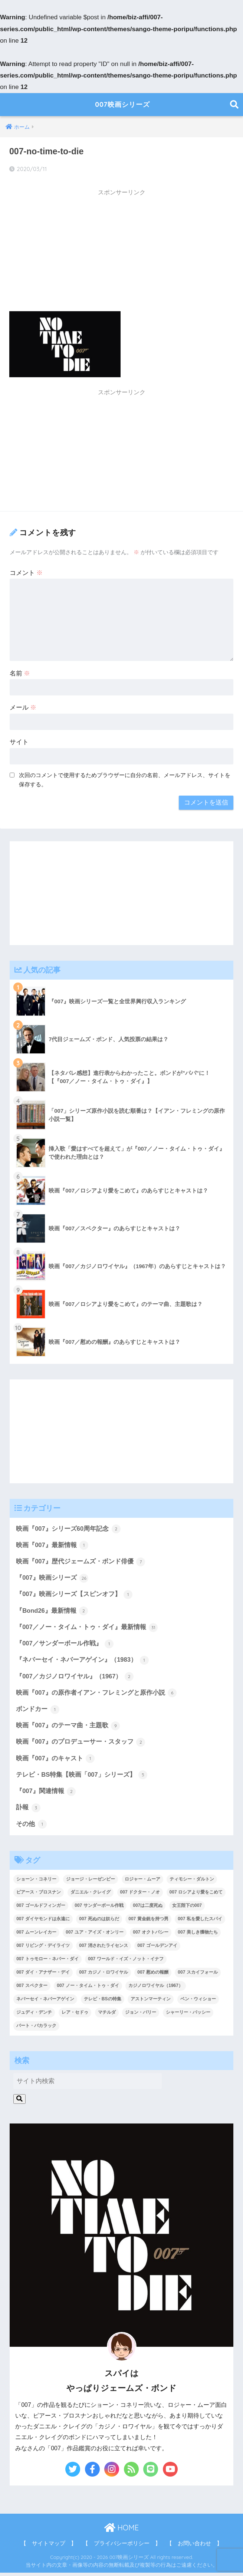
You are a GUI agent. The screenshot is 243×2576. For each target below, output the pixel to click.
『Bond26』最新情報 (52, 1612)
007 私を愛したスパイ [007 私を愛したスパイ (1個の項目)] (200, 1922)
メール (23, 707)
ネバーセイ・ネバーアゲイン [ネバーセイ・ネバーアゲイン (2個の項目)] (45, 2002)
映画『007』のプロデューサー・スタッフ (80, 1744)
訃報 (28, 1810)
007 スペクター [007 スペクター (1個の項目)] (31, 1988)
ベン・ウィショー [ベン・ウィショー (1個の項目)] (198, 2002)
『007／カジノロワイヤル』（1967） (75, 1678)
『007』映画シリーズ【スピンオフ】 (74, 1595)
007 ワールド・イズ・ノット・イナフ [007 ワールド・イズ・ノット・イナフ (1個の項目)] (125, 1962)
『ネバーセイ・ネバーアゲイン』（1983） (82, 1661)
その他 (31, 1827)
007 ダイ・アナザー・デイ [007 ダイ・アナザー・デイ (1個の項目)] (42, 1975)
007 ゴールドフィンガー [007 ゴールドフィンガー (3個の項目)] (40, 1909)
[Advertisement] (121, 253)
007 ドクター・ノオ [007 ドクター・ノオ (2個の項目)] (140, 1895)
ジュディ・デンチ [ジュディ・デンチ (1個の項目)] (34, 2015)
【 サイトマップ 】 (48, 2547)
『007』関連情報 (46, 1794)
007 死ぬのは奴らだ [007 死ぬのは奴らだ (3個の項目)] (99, 1922)
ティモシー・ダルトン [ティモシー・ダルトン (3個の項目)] (192, 1882)
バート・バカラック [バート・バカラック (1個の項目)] (36, 2028)
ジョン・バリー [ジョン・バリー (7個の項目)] (140, 2015)
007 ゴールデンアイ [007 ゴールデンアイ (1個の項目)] (157, 1948)
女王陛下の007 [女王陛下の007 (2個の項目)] (187, 1909)
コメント (26, 572)
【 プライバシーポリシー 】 (122, 2547)
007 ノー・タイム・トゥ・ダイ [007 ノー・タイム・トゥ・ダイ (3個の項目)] (88, 1988)
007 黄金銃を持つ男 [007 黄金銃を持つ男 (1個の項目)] (148, 1922)
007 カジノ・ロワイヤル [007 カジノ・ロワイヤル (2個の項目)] (103, 1975)
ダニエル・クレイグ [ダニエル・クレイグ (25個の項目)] (90, 1895)
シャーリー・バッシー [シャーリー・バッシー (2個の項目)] (188, 2015)
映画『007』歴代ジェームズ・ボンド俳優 (80, 1562)
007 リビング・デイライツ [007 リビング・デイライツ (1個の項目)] (42, 1948)
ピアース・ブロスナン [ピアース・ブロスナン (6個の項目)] (38, 1895)
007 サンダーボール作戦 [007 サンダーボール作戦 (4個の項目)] (99, 1909)
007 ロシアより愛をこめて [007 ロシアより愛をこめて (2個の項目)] (196, 1895)
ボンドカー (37, 1711)
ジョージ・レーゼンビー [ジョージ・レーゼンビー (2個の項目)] (90, 1882)
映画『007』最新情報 (52, 1545)
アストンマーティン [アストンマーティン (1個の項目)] (151, 2002)
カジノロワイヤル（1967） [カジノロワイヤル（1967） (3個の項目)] (155, 1988)
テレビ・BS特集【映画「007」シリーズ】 (82, 1777)
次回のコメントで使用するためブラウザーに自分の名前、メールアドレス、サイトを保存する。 (124, 779)
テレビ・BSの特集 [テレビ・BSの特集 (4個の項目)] (102, 2002)
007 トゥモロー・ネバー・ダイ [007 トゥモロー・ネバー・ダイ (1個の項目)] (47, 1962)
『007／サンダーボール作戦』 (65, 1645)
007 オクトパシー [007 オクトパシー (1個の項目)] (150, 1935)
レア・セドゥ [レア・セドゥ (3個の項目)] (75, 2015)
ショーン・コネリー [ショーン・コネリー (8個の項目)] (36, 1882)
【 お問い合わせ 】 (194, 2547)
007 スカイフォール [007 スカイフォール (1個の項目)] (197, 1975)
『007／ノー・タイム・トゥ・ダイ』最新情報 (87, 1628)
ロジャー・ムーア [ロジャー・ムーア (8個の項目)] (142, 1882)
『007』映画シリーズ (52, 1578)
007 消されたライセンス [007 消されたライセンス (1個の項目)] (103, 1948)
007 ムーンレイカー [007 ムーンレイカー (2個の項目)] (36, 1935)
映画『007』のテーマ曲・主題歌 (68, 1728)
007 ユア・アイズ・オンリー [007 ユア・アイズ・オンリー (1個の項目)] (94, 1935)
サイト (19, 742)
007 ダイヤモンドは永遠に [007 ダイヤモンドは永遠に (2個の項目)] (42, 1922)
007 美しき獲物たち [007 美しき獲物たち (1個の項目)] (197, 1935)
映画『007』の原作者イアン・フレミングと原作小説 (96, 1694)
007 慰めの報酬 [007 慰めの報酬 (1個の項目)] (152, 1975)
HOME (121, 2531)
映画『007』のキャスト (55, 1761)
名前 (20, 673)
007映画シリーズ (122, 104)
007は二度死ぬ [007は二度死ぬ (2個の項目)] (147, 1909)
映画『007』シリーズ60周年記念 (68, 1528)
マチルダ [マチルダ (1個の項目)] (107, 2015)
